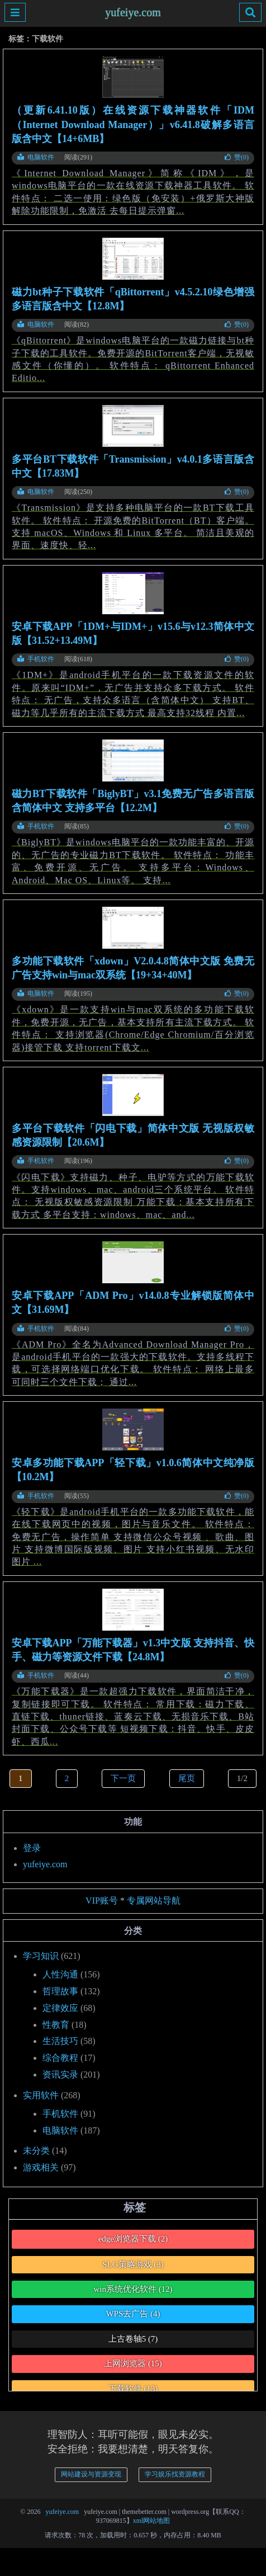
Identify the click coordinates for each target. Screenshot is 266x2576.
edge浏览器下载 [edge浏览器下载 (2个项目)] (133, 2238)
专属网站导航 (153, 1900)
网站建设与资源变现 (91, 2474)
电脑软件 (35, 157)
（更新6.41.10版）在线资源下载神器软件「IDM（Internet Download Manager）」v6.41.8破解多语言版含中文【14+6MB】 (133, 124)
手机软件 (35, 659)
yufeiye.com (132, 12)
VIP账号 (102, 1900)
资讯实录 (60, 2074)
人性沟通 (60, 1974)
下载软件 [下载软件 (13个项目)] (133, 2388)
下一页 (123, 1778)
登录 (32, 1848)
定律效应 (60, 2008)
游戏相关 (41, 2167)
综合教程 (60, 2057)
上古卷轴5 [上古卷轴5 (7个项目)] (133, 2338)
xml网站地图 (151, 2521)
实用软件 (41, 2095)
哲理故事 (60, 1991)
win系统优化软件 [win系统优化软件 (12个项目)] (132, 2289)
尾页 (186, 1778)
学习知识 (41, 1956)
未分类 (36, 2150)
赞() (237, 157)
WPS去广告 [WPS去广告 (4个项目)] (133, 2313)
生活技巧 (60, 2041)
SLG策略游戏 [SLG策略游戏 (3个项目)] (133, 2264)
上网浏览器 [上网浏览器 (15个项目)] (133, 2363)
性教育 (55, 2024)
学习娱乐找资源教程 (175, 2474)
